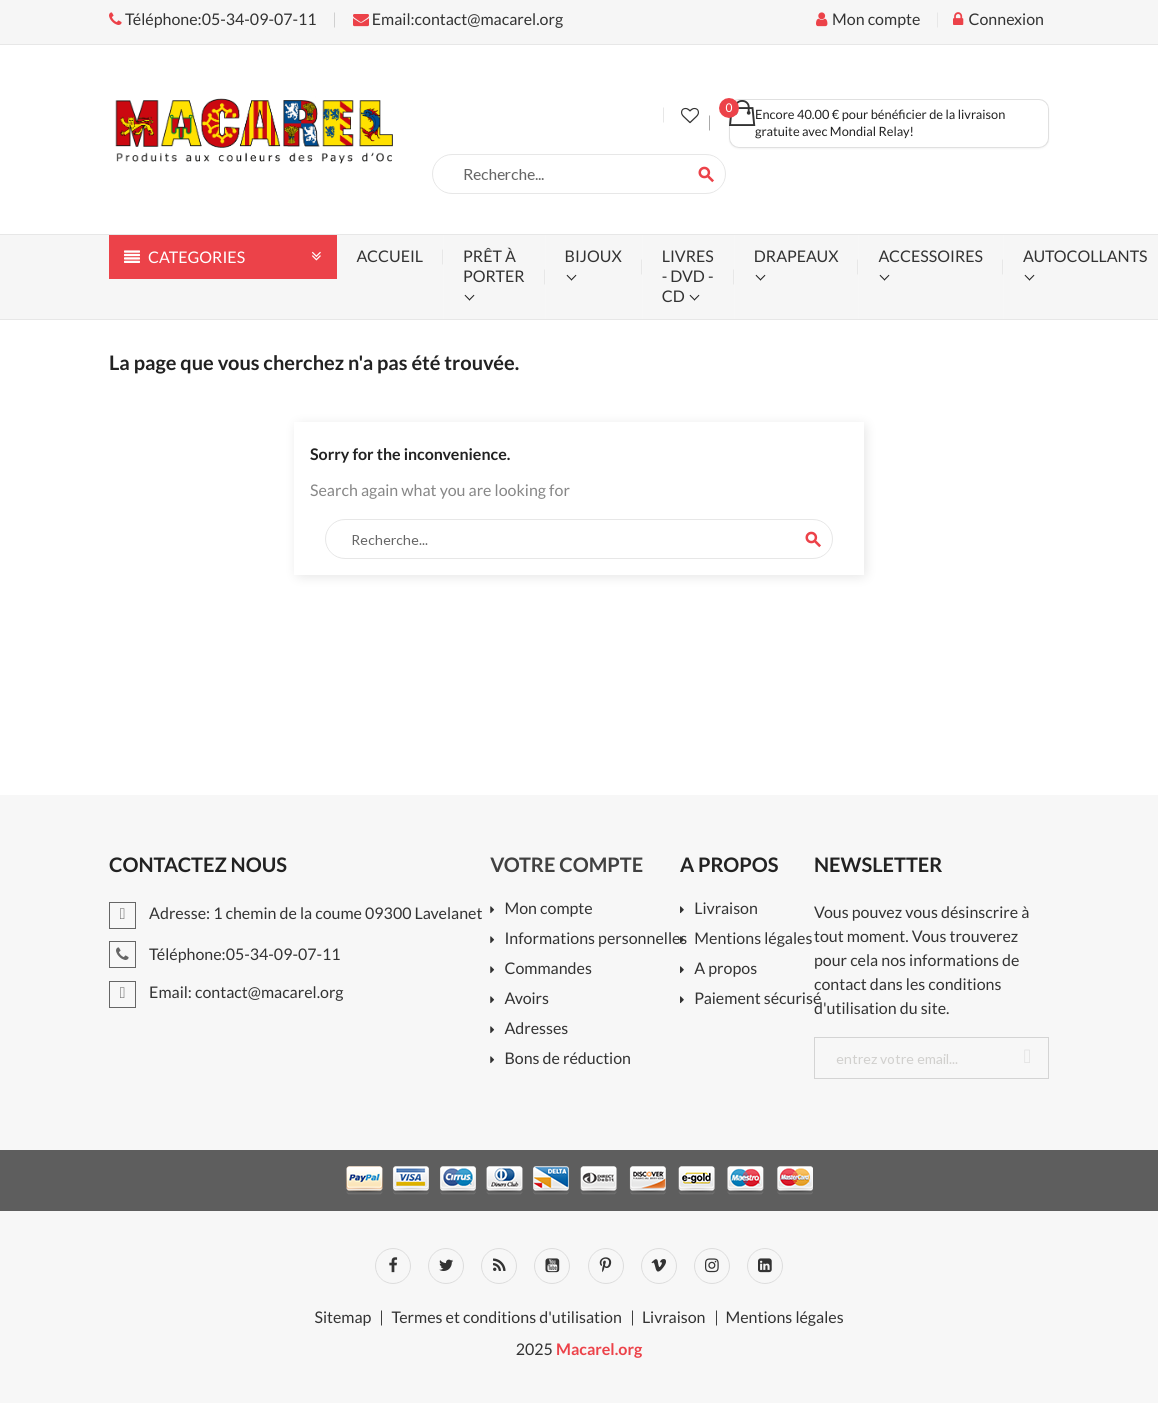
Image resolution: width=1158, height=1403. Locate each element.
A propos (725, 969)
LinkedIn (765, 1266)
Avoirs (526, 999)
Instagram (712, 1266)
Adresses (536, 1029)
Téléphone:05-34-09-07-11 (213, 19)
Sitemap (342, 1318)
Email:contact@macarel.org (458, 19)
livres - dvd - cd (688, 276)
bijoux (593, 256)
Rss (499, 1266)
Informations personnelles (595, 939)
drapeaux (796, 256)
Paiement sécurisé (757, 999)
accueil (390, 256)
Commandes (547, 969)
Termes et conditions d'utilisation (506, 1318)
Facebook (393, 1266)
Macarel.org (599, 1349)
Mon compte (548, 909)
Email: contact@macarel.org (226, 992)
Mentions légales (753, 939)
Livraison (726, 909)
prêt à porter (493, 266)
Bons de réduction (567, 1059)
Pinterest (606, 1266)
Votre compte (566, 865)
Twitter (446, 1266)
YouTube (552, 1266)
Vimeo (659, 1266)
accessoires (930, 256)
